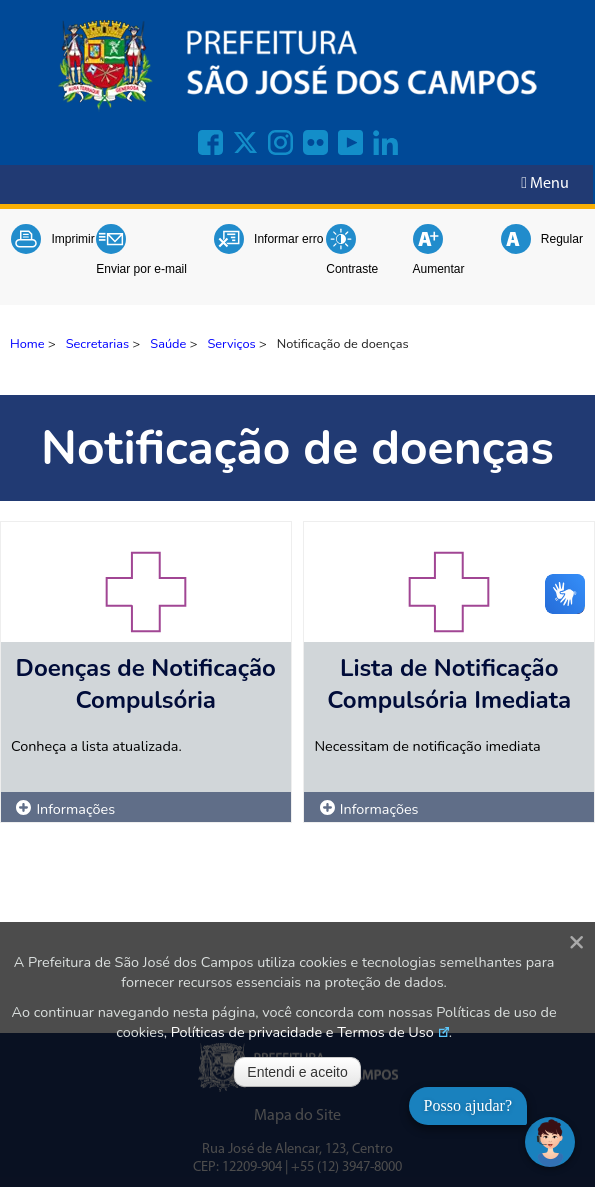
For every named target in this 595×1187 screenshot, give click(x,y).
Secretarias (98, 344)
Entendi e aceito (297, 1072)
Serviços (231, 344)
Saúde (168, 344)
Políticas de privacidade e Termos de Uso (302, 1032)
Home (27, 344)
